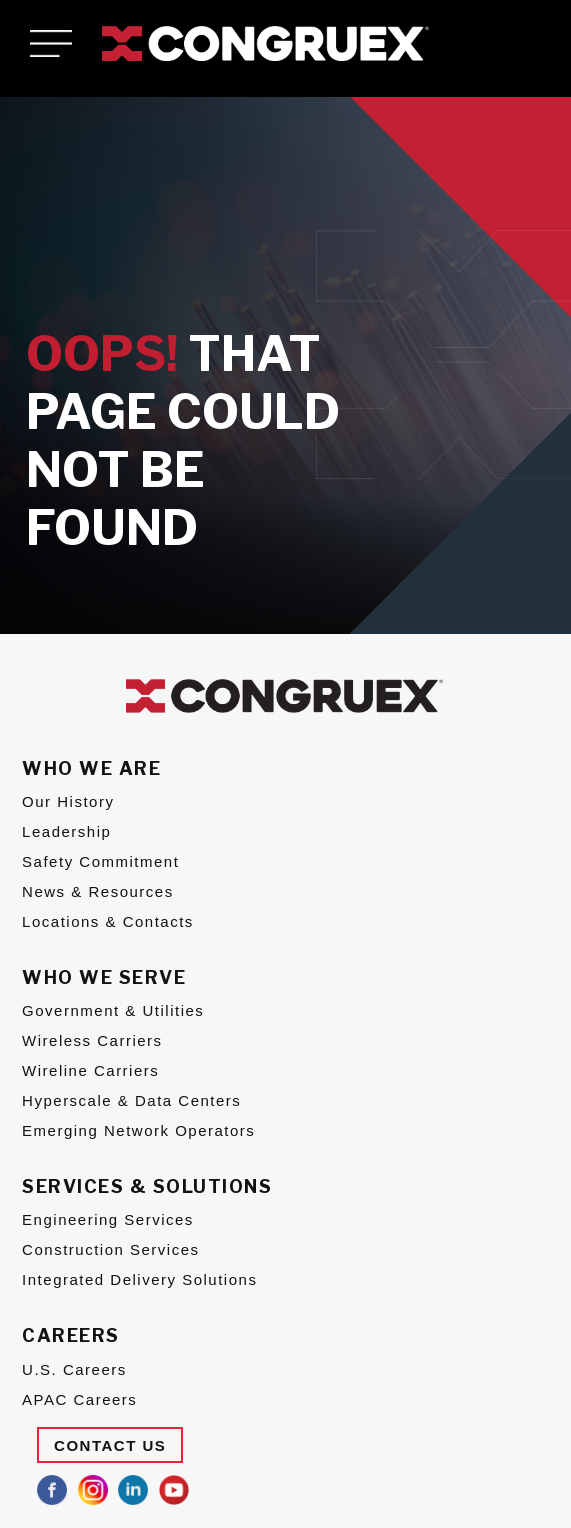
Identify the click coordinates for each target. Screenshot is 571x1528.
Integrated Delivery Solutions (139, 1279)
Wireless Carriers (92, 1040)
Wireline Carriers (90, 1070)
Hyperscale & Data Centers (131, 1100)
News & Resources (98, 891)
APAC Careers (79, 1399)
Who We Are (91, 768)
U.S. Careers (74, 1369)
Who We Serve (104, 977)
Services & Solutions (147, 1186)
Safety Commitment (100, 861)
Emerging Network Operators (138, 1130)
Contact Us (110, 1445)
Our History (68, 801)
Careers (71, 1335)
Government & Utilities (113, 1010)
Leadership (66, 831)
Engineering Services (108, 1219)
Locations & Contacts (108, 921)
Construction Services (110, 1249)
